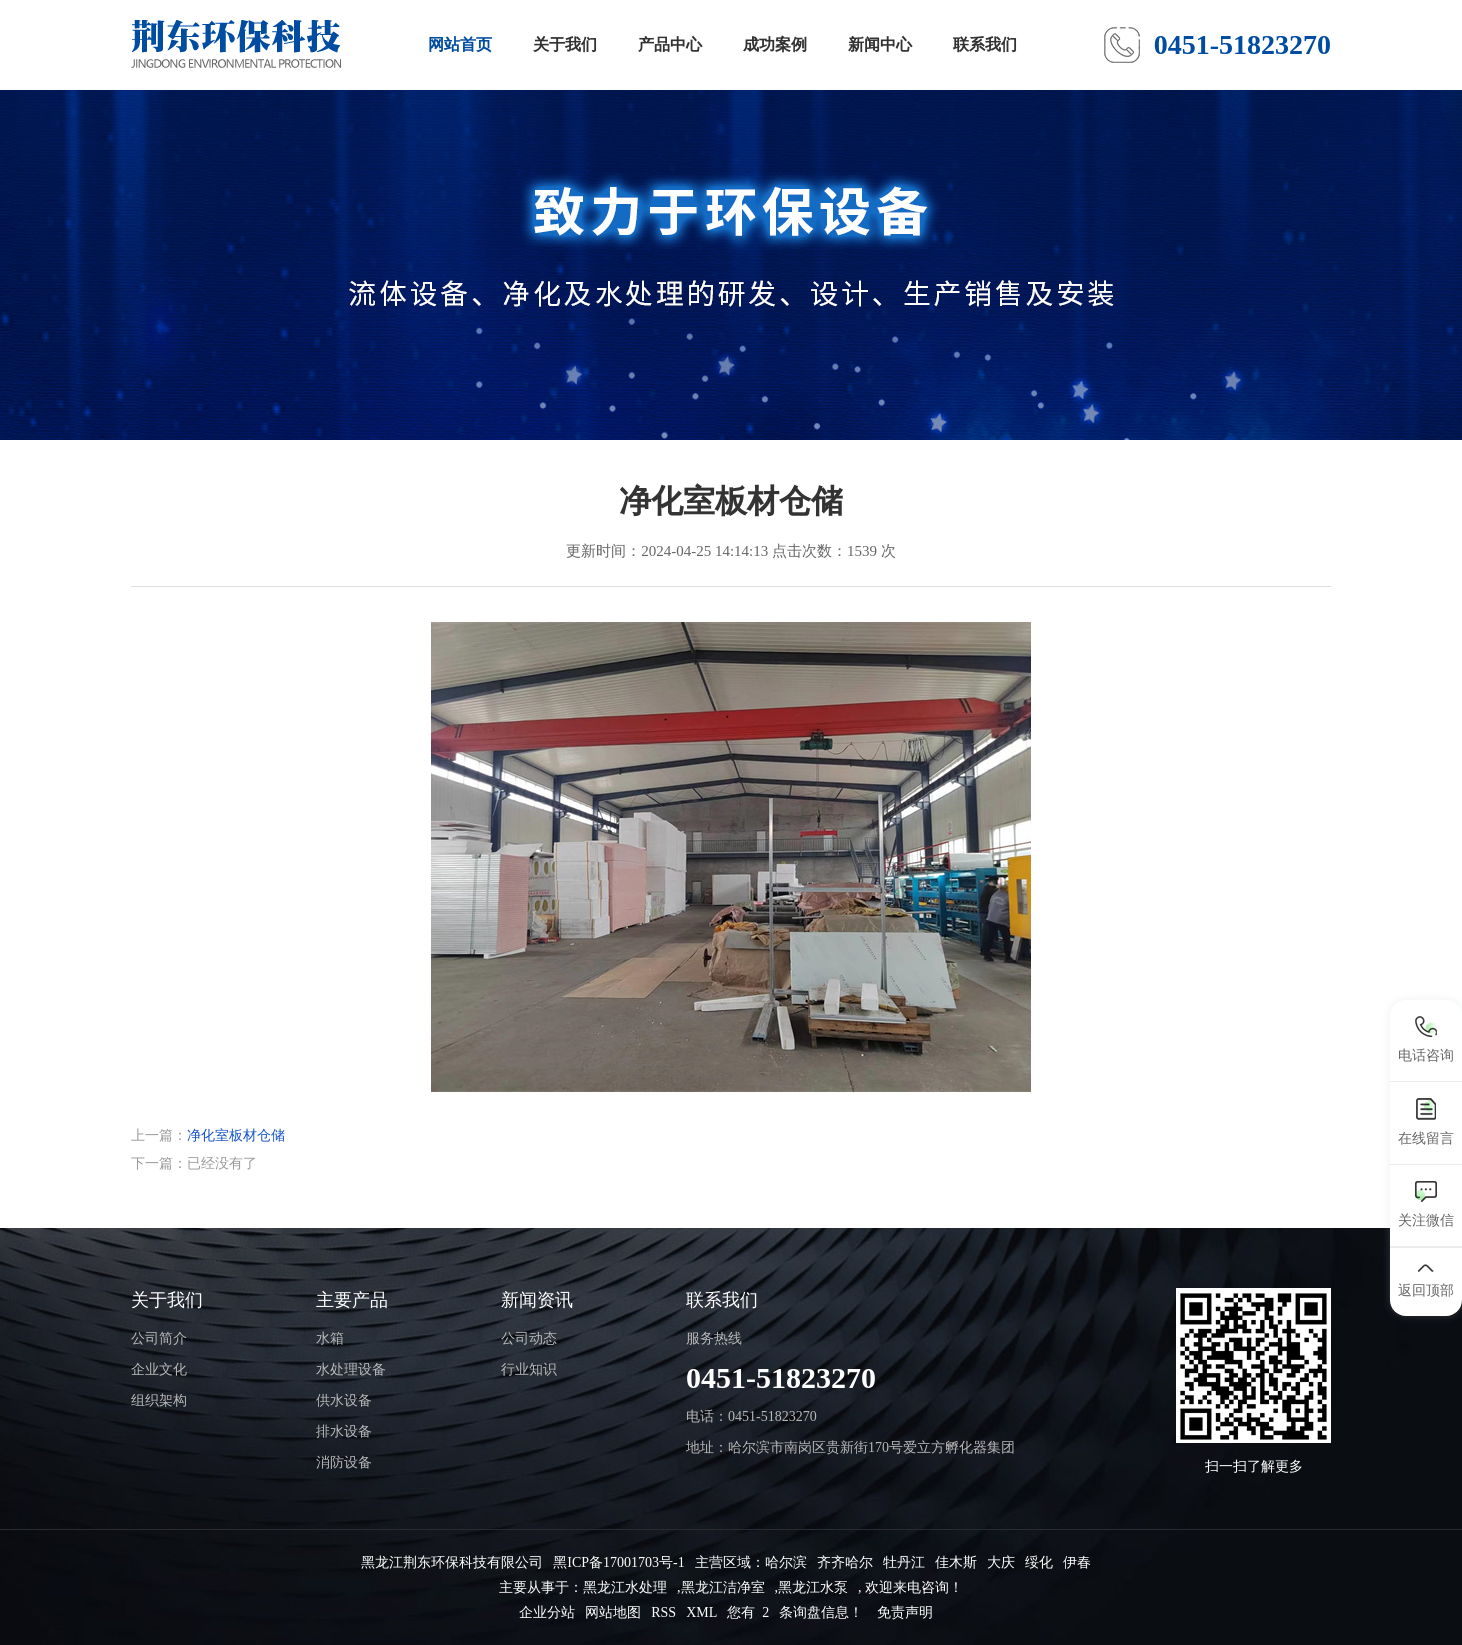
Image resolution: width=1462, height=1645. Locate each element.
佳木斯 (956, 1562)
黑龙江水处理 (625, 1587)
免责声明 (905, 1612)
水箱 (330, 1338)
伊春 (1077, 1562)
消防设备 (344, 1462)
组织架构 (159, 1400)
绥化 (1039, 1562)
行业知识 (529, 1369)
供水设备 (344, 1400)
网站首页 (460, 44)
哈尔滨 (786, 1562)
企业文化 (159, 1369)
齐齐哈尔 (845, 1562)
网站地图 (613, 1612)
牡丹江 (904, 1562)
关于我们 (565, 44)
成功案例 (775, 44)
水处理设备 (351, 1369)
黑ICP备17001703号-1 (618, 1562)
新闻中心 (880, 44)
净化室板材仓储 (236, 1135)
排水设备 (344, 1431)
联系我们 (985, 44)
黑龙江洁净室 (723, 1587)
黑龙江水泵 (813, 1587)
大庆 (1001, 1562)
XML (701, 1612)
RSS (663, 1612)
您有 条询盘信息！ (795, 1612)
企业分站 (547, 1612)
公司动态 (529, 1338)
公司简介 (159, 1338)
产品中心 (670, 44)
